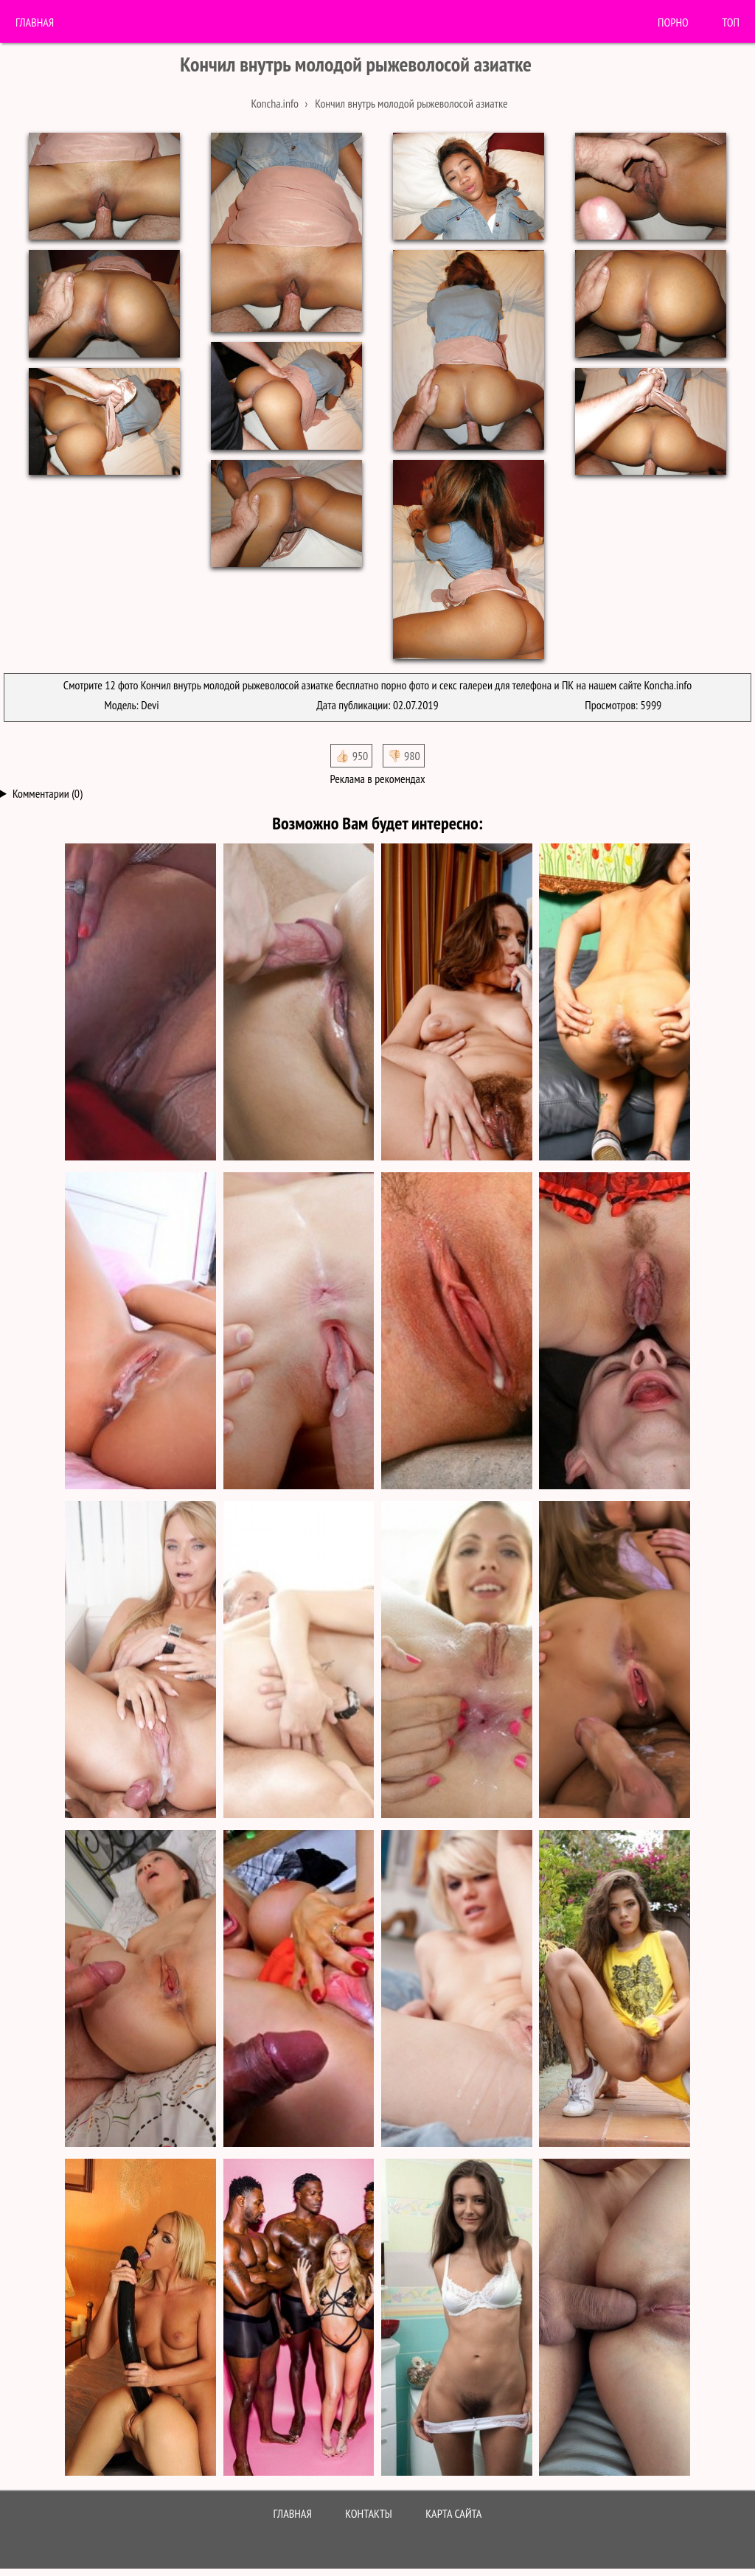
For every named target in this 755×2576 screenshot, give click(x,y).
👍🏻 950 (351, 755)
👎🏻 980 (403, 755)
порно (673, 22)
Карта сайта (453, 2513)
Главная (34, 22)
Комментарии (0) (48, 793)
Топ (731, 22)
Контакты (368, 2513)
